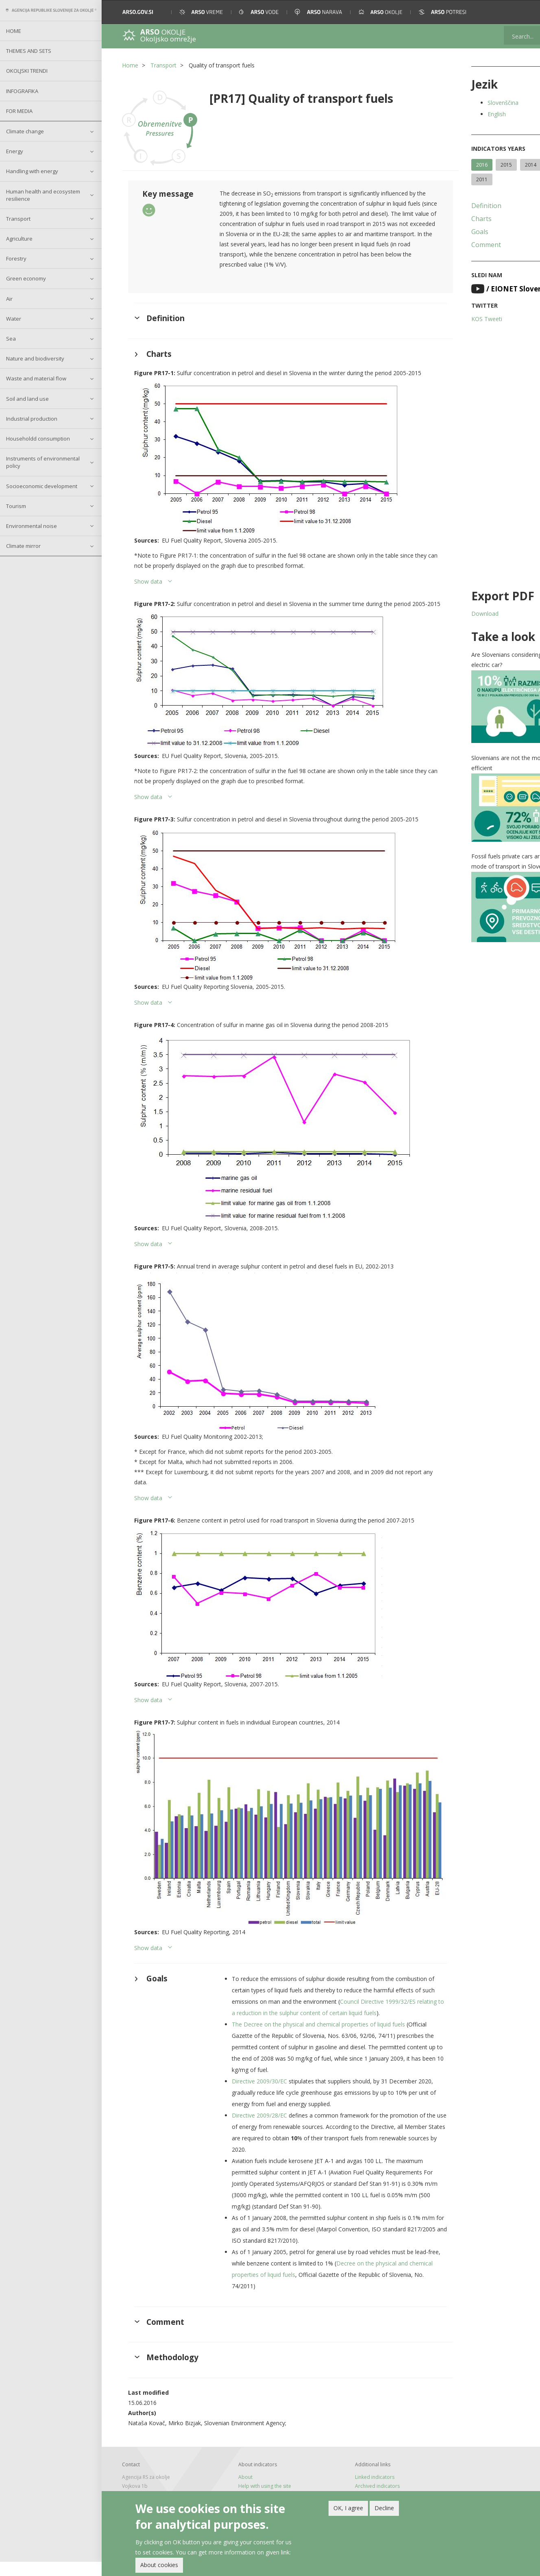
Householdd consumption (38, 438)
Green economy (26, 278)
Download (453, 613)
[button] (522, 12)
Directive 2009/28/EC (251, 2129)
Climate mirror (23, 546)
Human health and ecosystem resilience (43, 195)
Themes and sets (28, 50)
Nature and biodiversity (35, 358)
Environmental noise (31, 526)
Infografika (22, 91)
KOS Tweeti (455, 319)
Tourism (16, 506)
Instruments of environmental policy (43, 462)
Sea (11, 338)
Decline (384, 2508)
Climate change (25, 131)
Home (13, 31)
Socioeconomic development (41, 486)
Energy (14, 151)
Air (9, 298)
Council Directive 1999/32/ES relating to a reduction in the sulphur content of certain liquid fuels (319, 2015)
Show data (148, 584)
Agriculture (19, 238)
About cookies (159, 2565)
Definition (455, 205)
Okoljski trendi (27, 70)
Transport (18, 218)
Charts (450, 218)
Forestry (16, 258)
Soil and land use (27, 398)
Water (13, 318)
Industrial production (31, 418)
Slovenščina (471, 102)
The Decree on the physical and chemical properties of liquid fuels (310, 2038)
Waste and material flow (36, 378)
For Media (19, 111)
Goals (448, 231)
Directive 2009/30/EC (251, 2095)
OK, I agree (348, 2508)
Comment (455, 244)
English (465, 114)
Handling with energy (32, 171)
